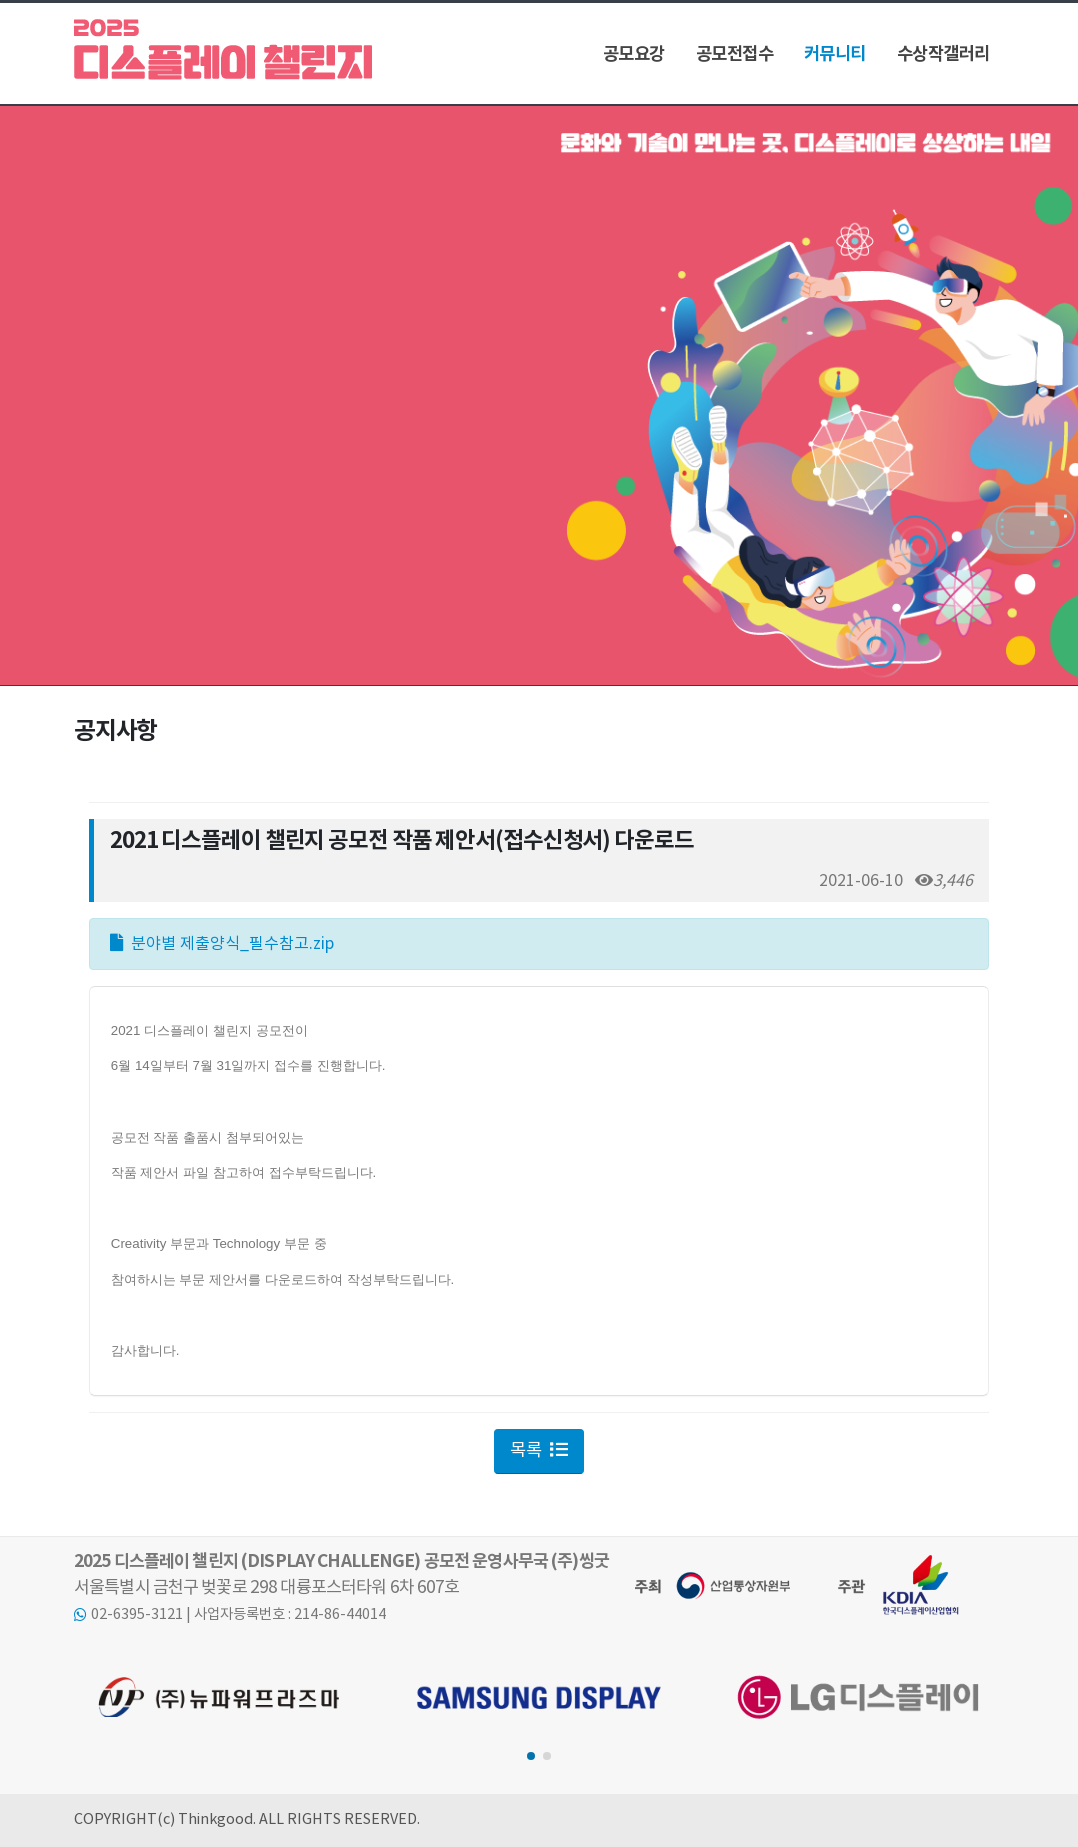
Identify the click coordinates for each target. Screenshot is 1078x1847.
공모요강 (634, 54)
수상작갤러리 (943, 54)
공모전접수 (735, 54)
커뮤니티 (835, 54)
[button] (531, 1756)
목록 (539, 1451)
